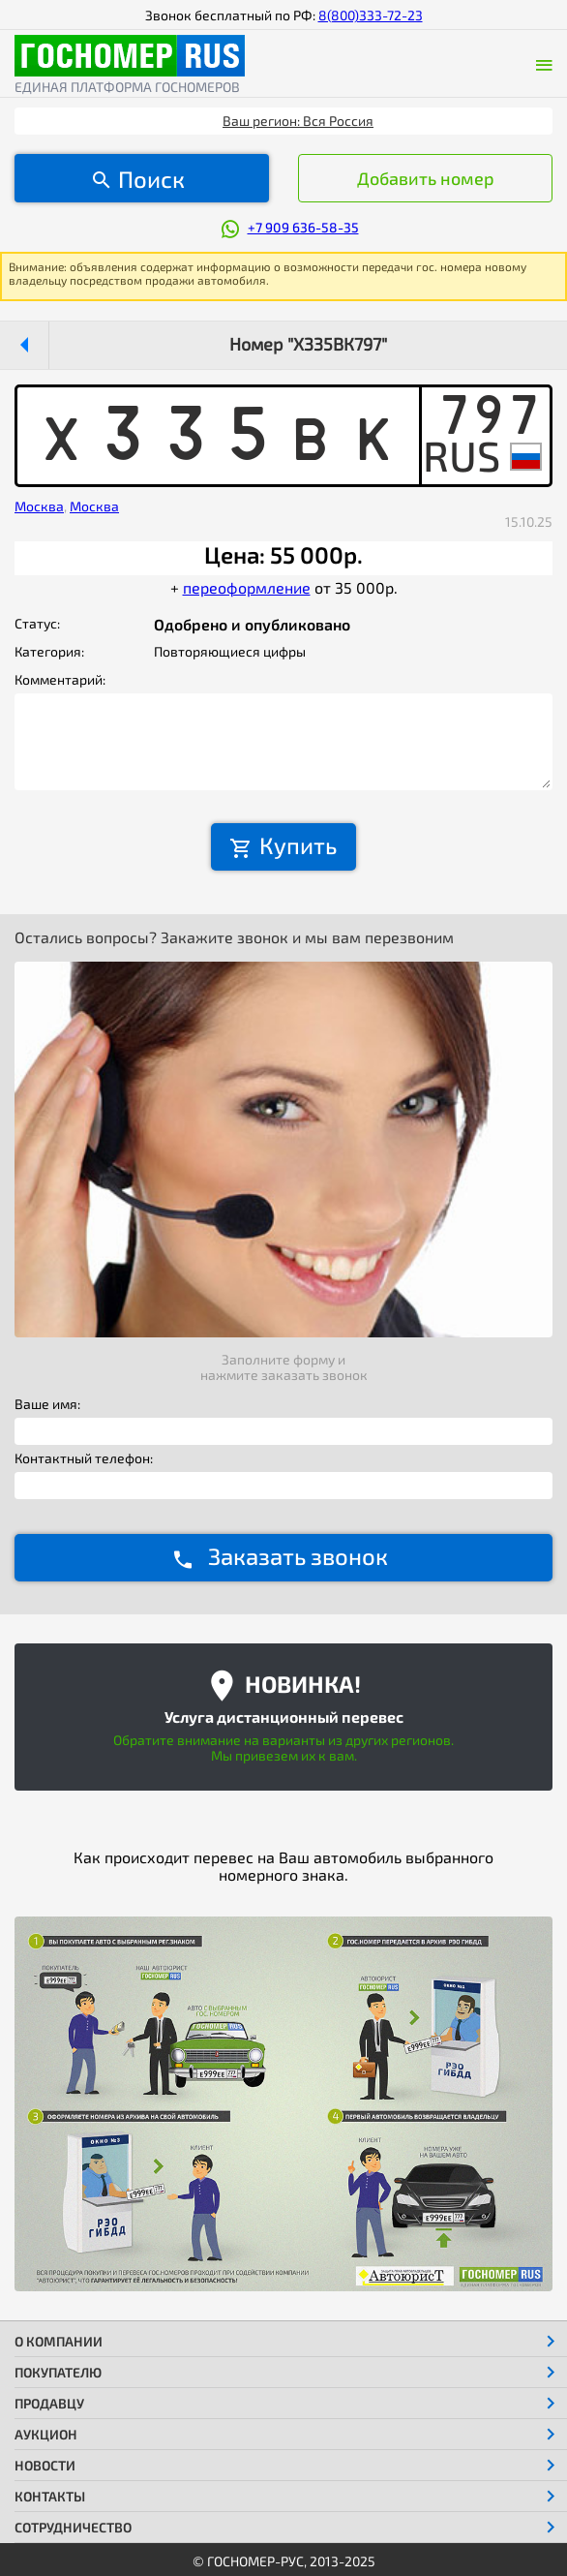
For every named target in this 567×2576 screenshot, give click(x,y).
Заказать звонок (298, 1556)
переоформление (247, 587)
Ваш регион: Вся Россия (298, 120)
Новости (45, 2465)
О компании (59, 2341)
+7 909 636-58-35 (303, 227)
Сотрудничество (73, 2527)
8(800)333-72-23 (370, 15)
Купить (298, 845)
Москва (39, 506)
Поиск (151, 179)
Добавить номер (425, 178)
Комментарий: (60, 680)
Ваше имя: (47, 1404)
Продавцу (49, 2403)
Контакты (50, 2496)
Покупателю (58, 2372)
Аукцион (46, 2434)
